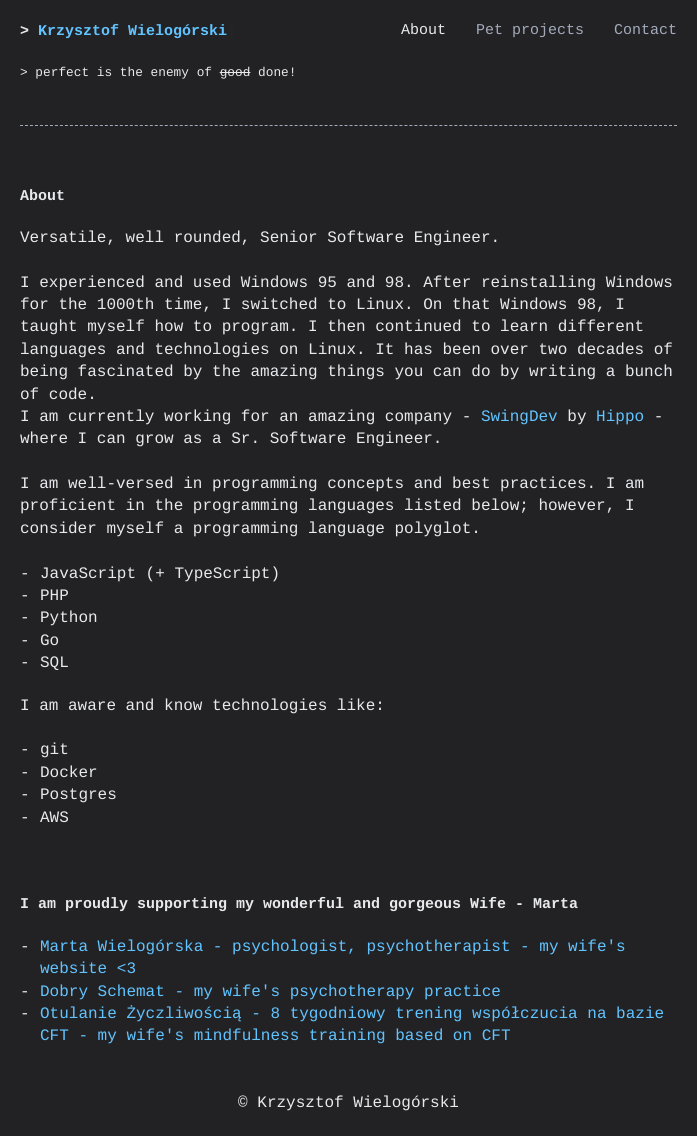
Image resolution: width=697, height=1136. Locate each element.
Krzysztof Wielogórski (132, 31)
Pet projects (530, 30)
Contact (645, 30)
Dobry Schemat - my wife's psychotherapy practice (270, 992)
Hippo (620, 417)
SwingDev (519, 417)
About (423, 30)
